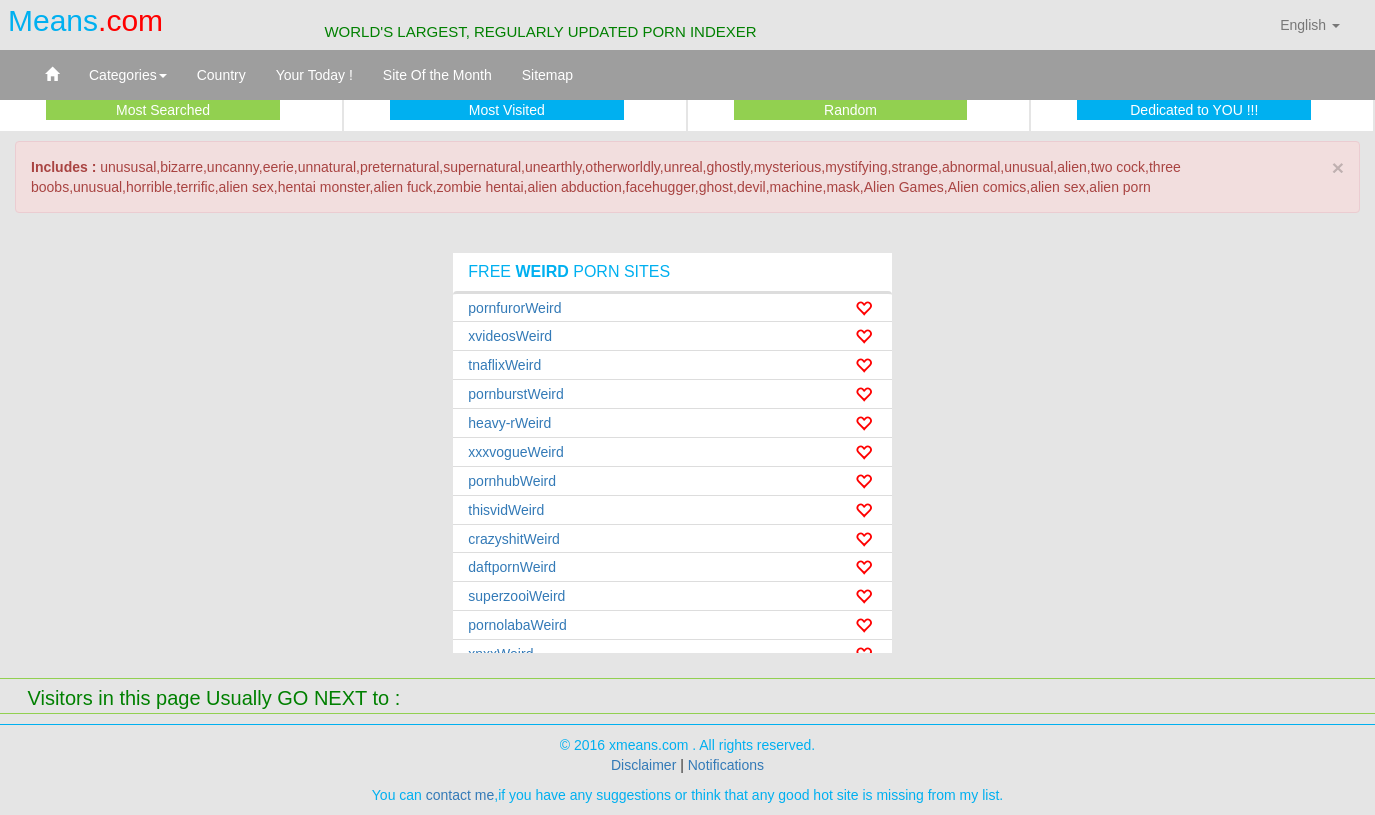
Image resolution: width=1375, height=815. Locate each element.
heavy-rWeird (509, 423)
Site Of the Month (437, 75)
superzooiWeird (516, 596)
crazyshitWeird (514, 539)
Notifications (726, 765)
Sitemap (547, 75)
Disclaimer (643, 765)
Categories (128, 75)
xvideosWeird (510, 336)
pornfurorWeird (514, 308)
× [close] (1338, 167)
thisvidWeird (506, 510)
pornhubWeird (512, 481)
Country (221, 75)
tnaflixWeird (504, 365)
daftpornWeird (512, 567)
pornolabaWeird (517, 625)
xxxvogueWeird (515, 452)
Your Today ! (314, 75)
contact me (460, 795)
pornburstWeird (515, 394)
